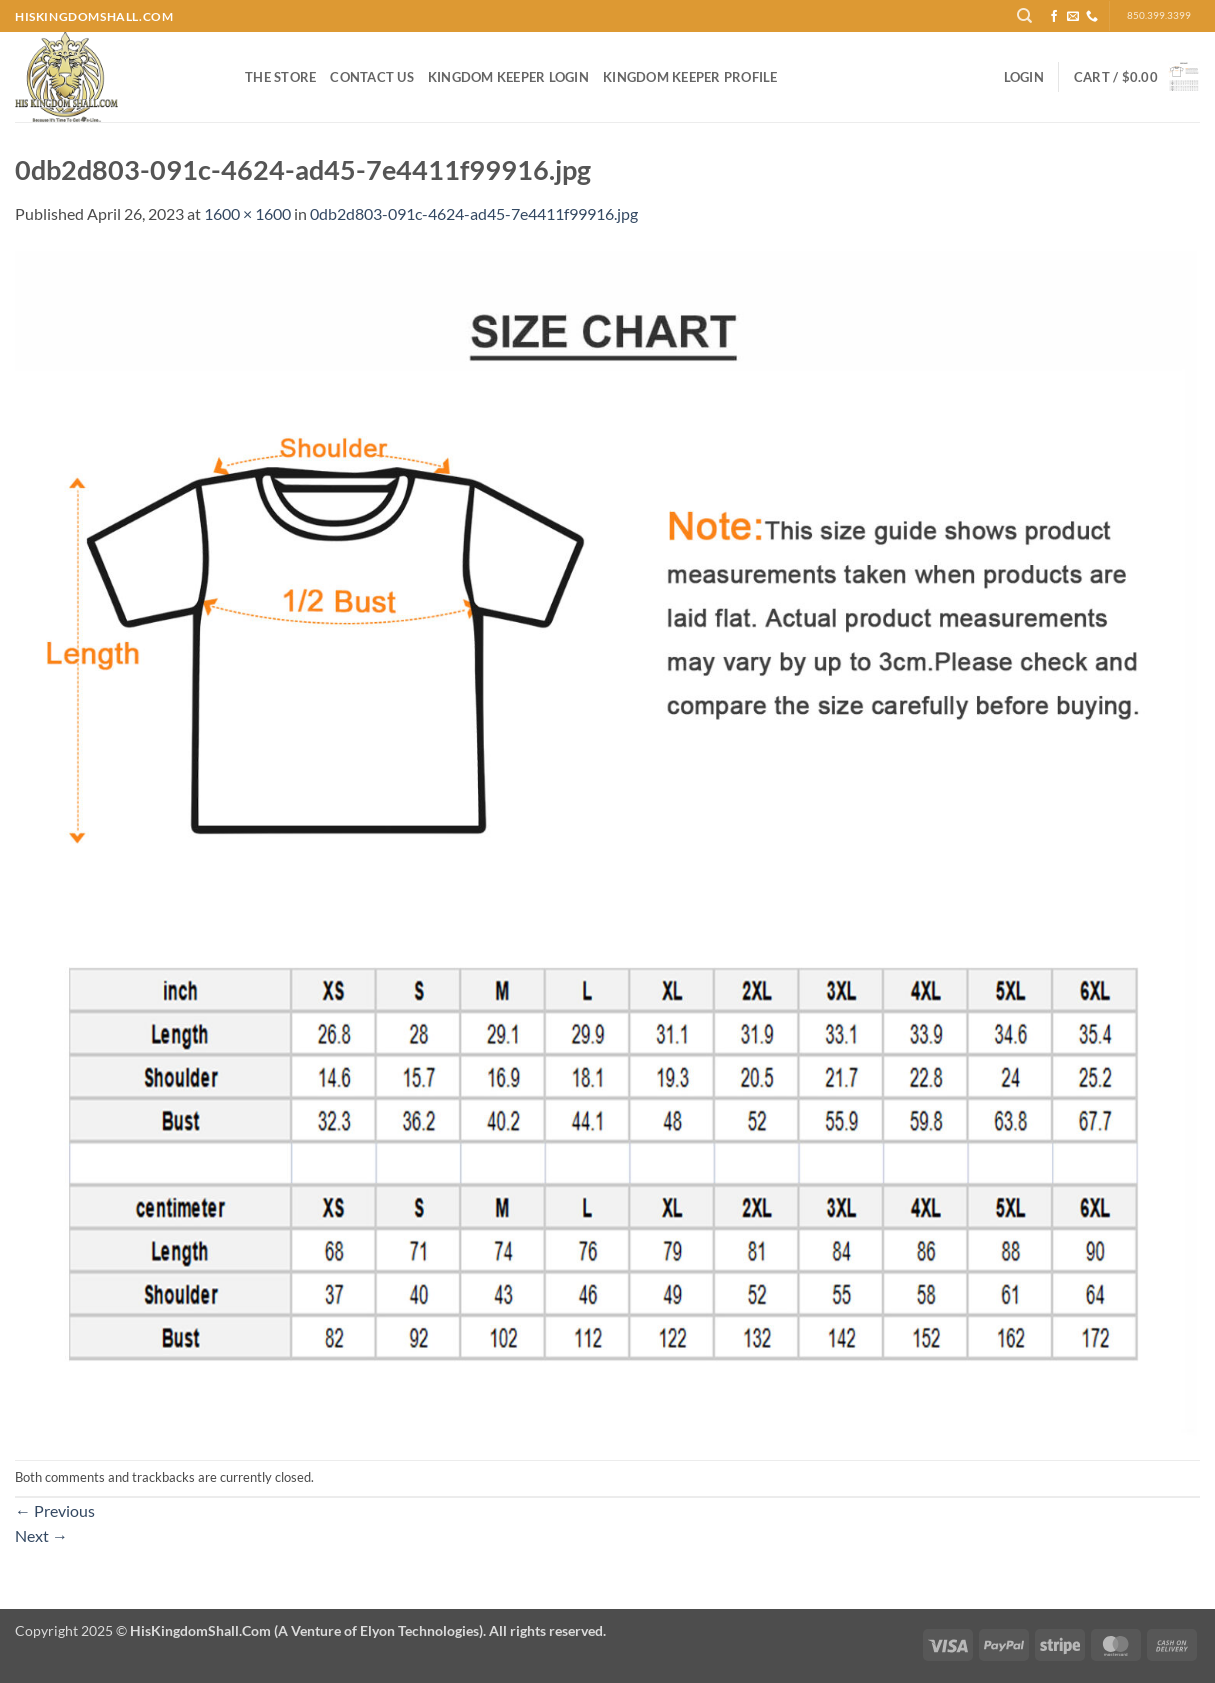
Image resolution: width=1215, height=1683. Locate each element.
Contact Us (372, 77)
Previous (55, 1510)
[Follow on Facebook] (1054, 17)
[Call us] (1092, 17)
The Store (280, 77)
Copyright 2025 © (310, 1630)
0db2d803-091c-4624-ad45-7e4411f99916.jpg (474, 213)
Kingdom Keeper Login (508, 77)
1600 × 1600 (247, 213)
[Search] (1024, 16)
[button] (1024, 77)
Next (41, 1535)
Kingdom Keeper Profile (690, 77)
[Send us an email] (1073, 17)
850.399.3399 (1159, 15)
